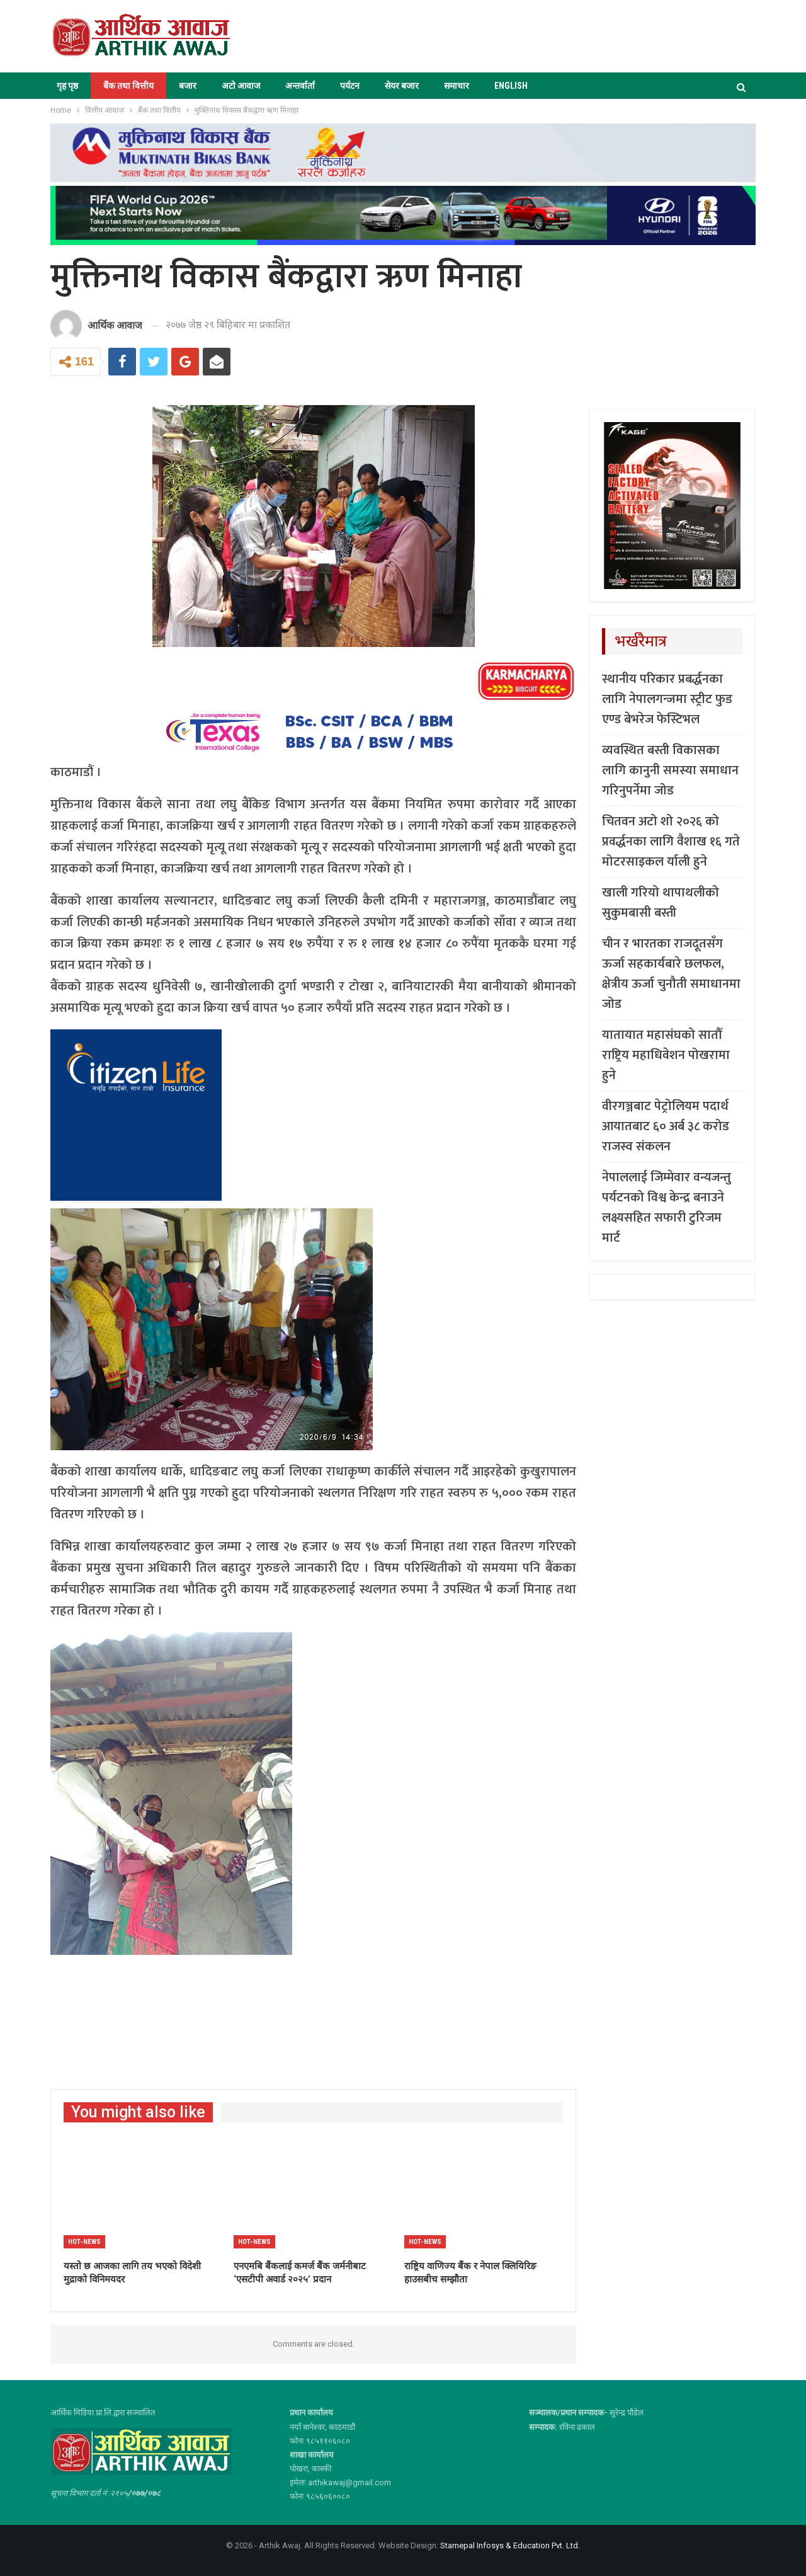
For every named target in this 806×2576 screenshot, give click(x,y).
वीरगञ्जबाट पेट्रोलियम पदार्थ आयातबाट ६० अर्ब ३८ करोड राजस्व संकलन (665, 1126)
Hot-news (84, 2242)
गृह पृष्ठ (67, 86)
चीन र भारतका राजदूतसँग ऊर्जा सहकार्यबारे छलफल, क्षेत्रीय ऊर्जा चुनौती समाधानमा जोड (671, 974)
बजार (187, 86)
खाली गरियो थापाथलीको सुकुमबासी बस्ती (660, 903)
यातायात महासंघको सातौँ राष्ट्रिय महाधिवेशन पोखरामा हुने (666, 1055)
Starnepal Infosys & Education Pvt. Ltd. (510, 2545)
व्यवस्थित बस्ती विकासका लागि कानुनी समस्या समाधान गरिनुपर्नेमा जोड (670, 770)
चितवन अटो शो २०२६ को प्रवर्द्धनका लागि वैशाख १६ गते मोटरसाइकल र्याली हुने (671, 842)
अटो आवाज (241, 86)
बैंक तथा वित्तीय (128, 86)
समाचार (456, 86)
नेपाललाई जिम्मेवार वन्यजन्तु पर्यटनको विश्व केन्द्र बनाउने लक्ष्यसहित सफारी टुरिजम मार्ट (666, 1208)
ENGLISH (511, 86)
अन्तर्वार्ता (300, 86)
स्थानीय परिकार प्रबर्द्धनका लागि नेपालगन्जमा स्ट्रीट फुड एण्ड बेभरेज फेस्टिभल (667, 699)
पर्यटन (350, 86)
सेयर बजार (402, 86)
